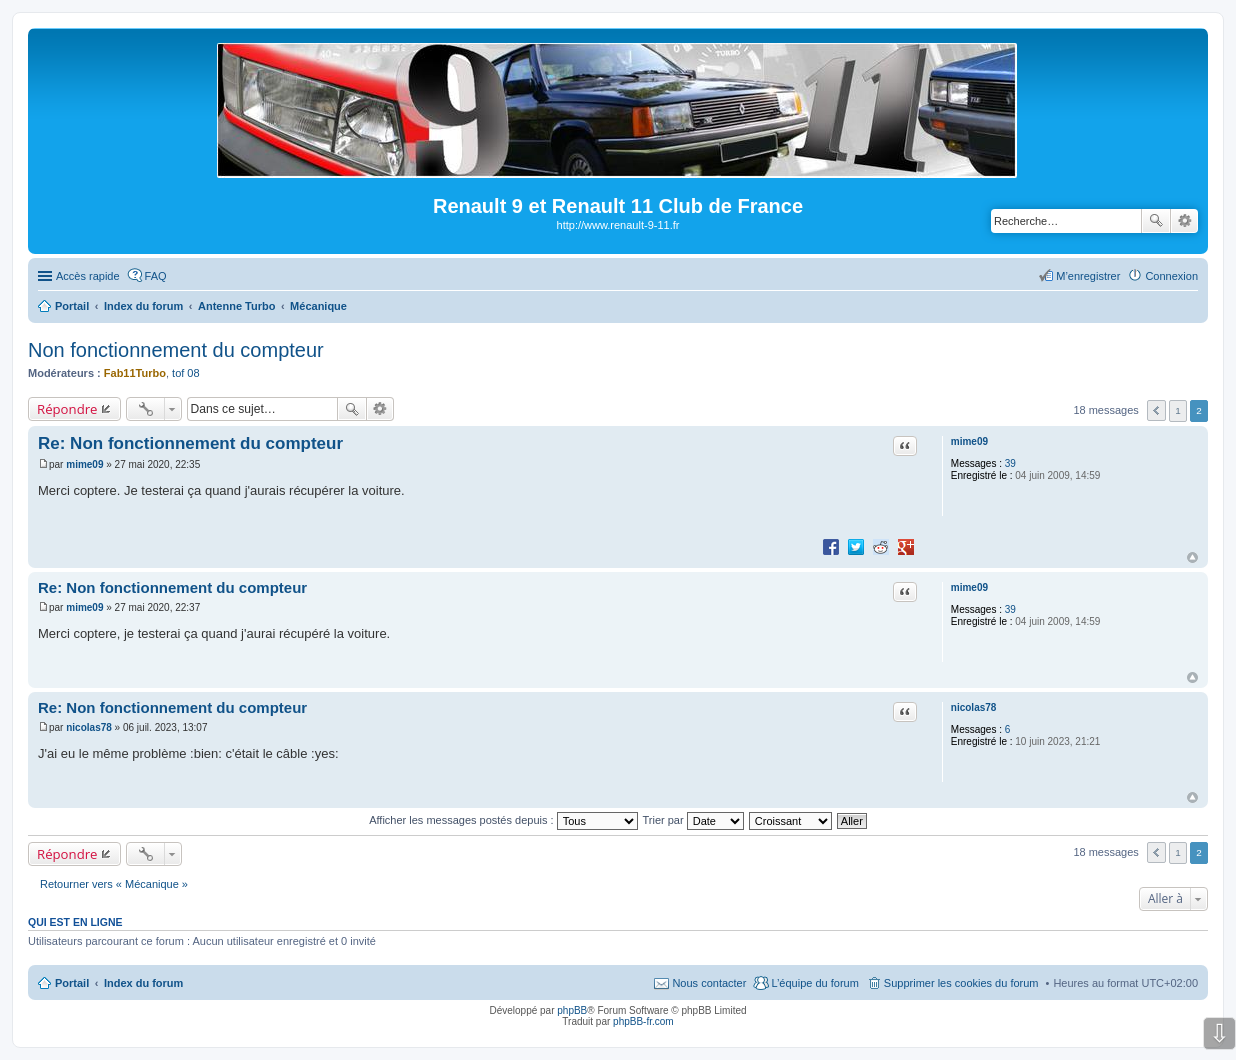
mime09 (969, 441)
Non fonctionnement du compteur (176, 350)
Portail (72, 306)
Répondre (67, 409)
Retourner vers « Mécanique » (114, 884)
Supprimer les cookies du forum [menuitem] (961, 983)
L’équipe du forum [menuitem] (814, 983)
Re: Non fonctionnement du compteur (190, 443)
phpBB (572, 1010)
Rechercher (1156, 221)
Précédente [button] (1156, 410)
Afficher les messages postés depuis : (503, 820)
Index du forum (143, 983)
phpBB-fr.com (643, 1021)
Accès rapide (88, 276)
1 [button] (1178, 410)
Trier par (693, 820)
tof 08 (186, 373)
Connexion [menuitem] (1171, 276)
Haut (1192, 557)
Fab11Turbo (135, 373)
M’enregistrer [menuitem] (1088, 276)
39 (1010, 463)
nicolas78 (974, 707)
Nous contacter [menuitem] (709, 983)
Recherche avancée (1184, 221)
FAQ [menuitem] (156, 276)
